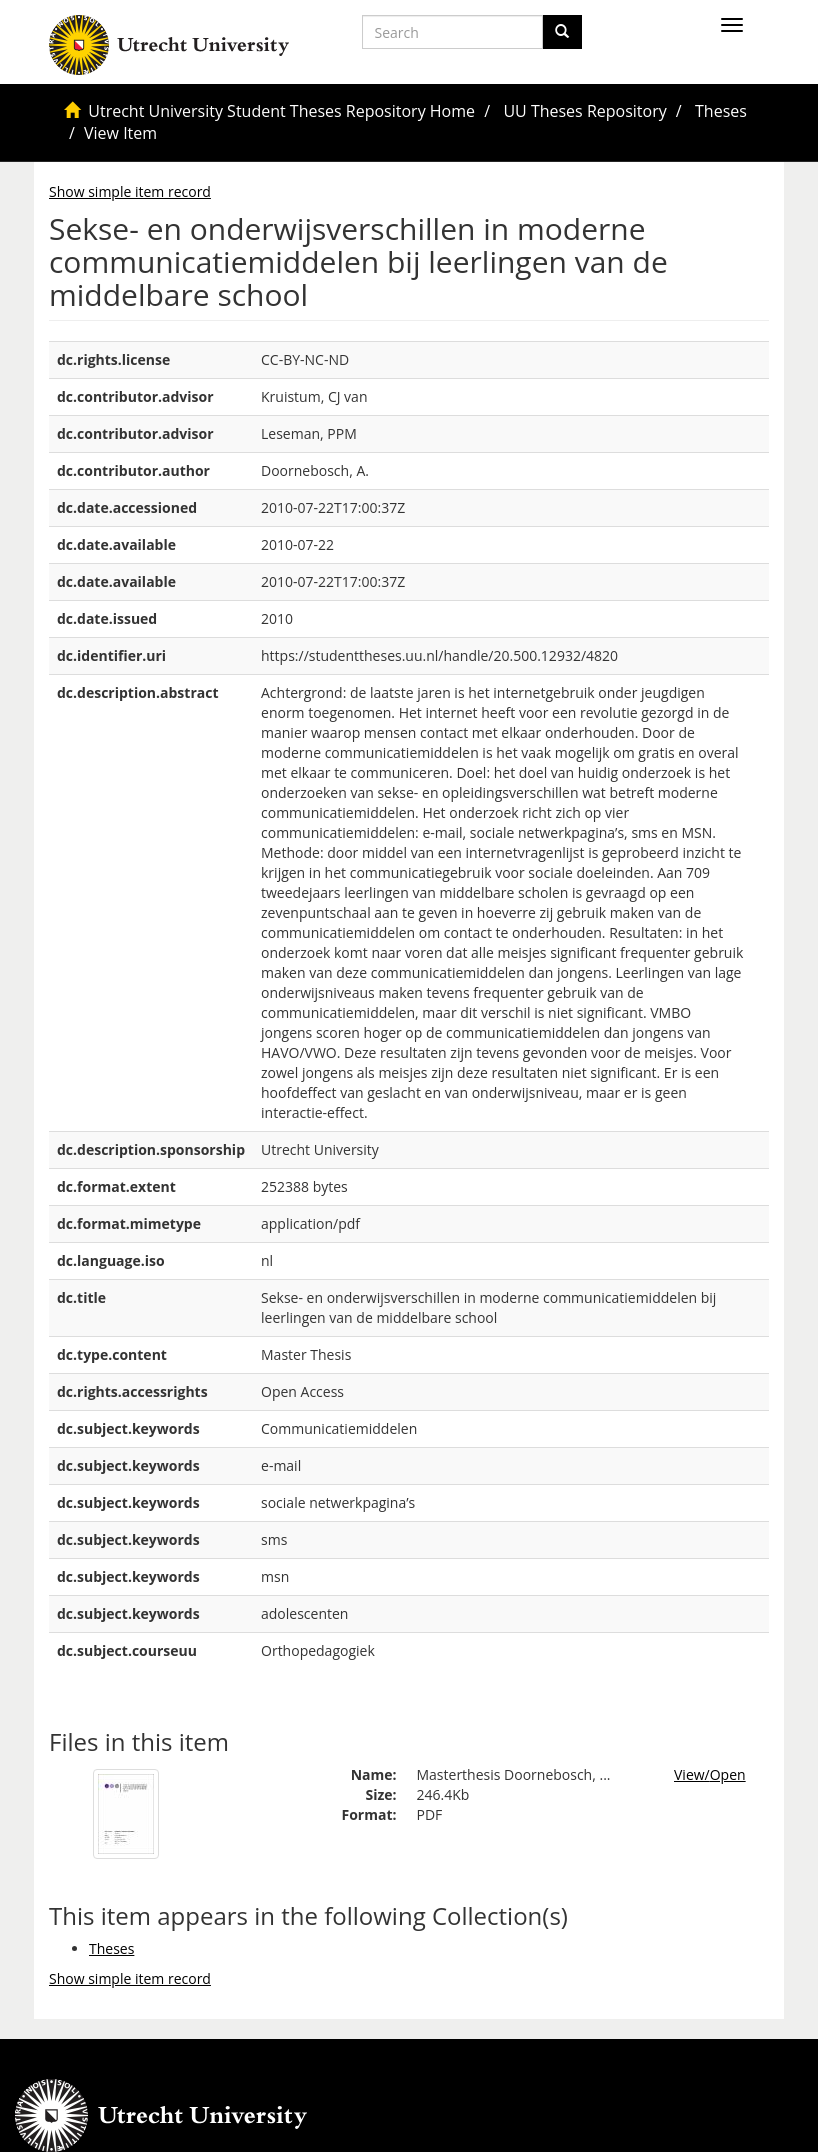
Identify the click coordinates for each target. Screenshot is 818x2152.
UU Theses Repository (584, 111)
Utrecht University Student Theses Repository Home (281, 111)
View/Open (710, 1774)
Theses (721, 111)
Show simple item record (130, 191)
